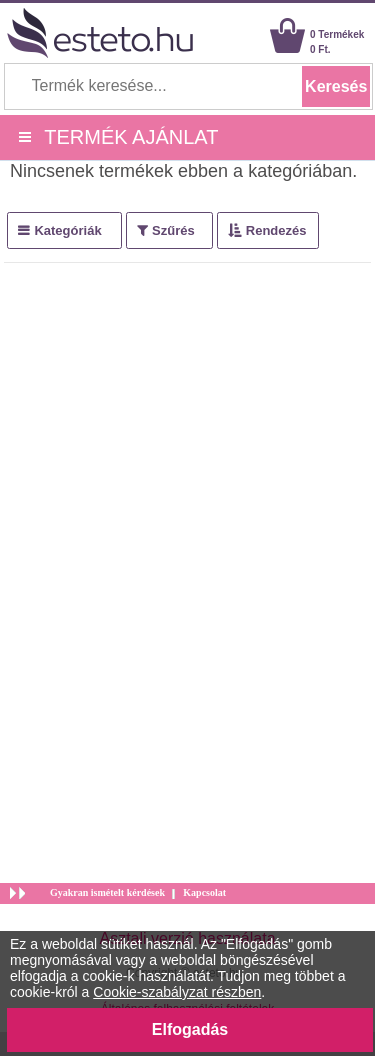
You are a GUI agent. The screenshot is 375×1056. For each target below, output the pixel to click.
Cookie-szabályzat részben (177, 992)
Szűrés (173, 230)
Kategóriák (67, 230)
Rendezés (276, 230)
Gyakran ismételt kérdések (107, 892)
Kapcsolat (204, 892)
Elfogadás (190, 1029)
